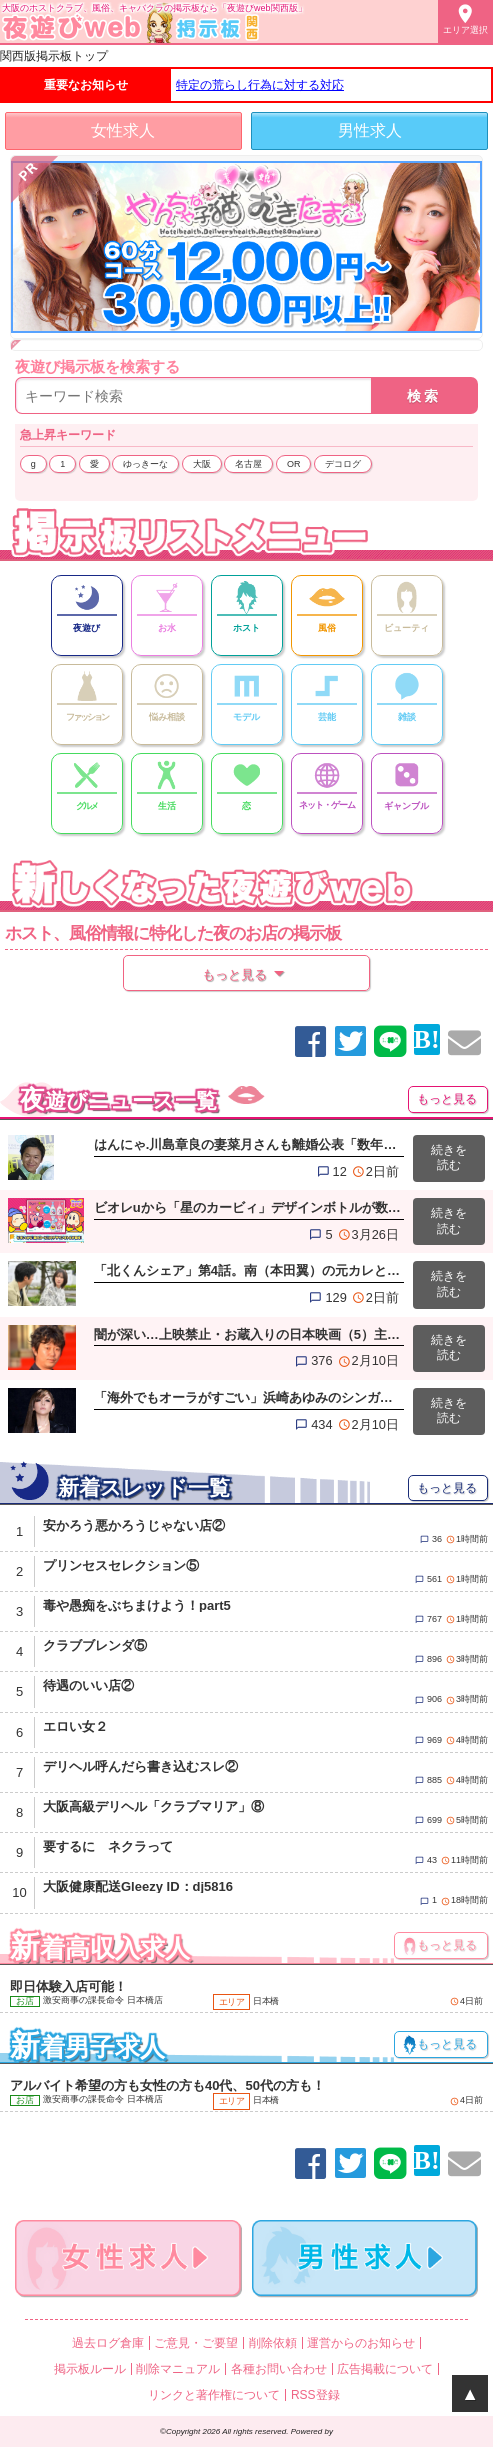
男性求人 (370, 130)
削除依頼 (273, 2343)
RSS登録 (315, 2395)
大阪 (202, 464)
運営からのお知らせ (361, 2343)
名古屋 (248, 464)
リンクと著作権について (214, 2395)
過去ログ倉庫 (108, 2343)
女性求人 (123, 130)
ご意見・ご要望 (196, 2343)
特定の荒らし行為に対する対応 (260, 85)
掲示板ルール (90, 2369)
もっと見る (447, 1099)
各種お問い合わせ (279, 2369)
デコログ (343, 464)
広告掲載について (385, 2369)
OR (294, 464)
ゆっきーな (145, 464)
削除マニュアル (178, 2369)
